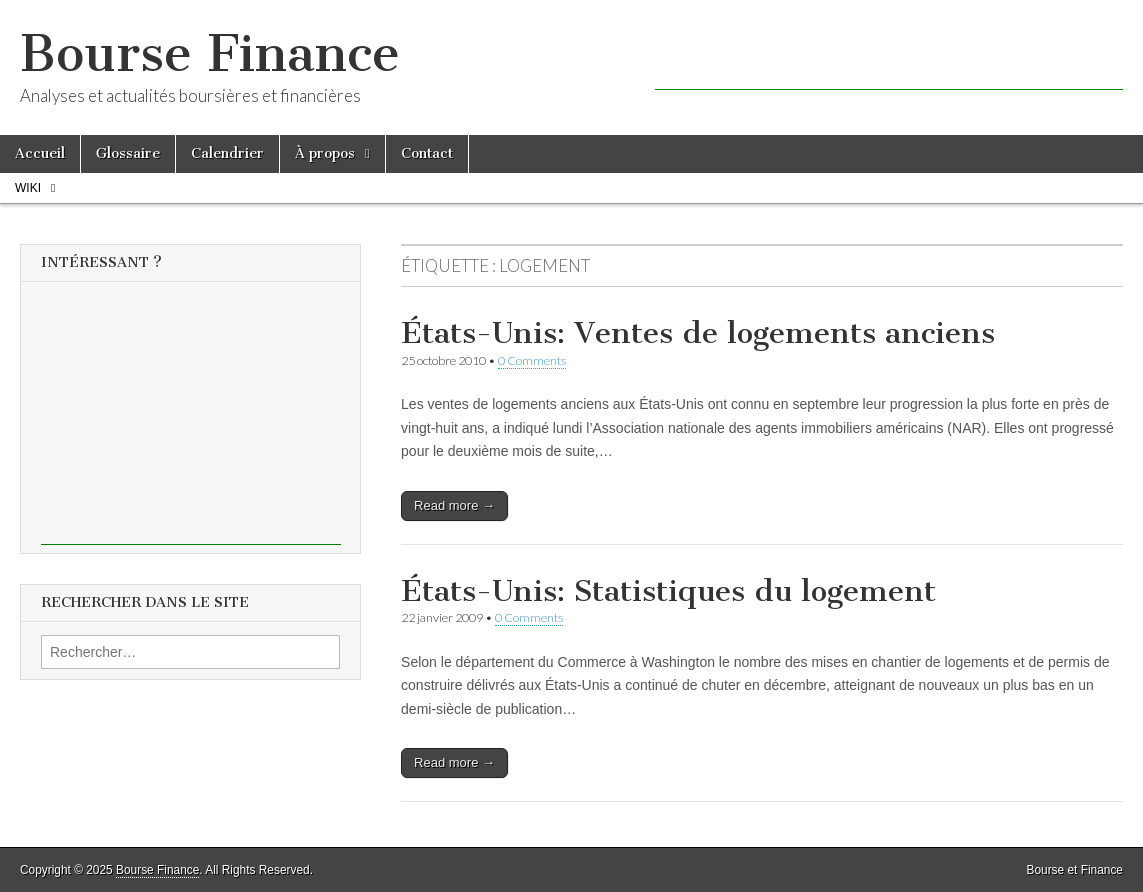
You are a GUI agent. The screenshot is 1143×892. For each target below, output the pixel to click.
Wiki (28, 188)
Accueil (40, 153)
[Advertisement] (889, 60)
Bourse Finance (210, 53)
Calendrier (227, 153)
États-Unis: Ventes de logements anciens (698, 333)
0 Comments (532, 360)
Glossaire (128, 153)
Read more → (454, 505)
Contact (427, 153)
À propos (325, 153)
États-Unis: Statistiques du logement (668, 591)
